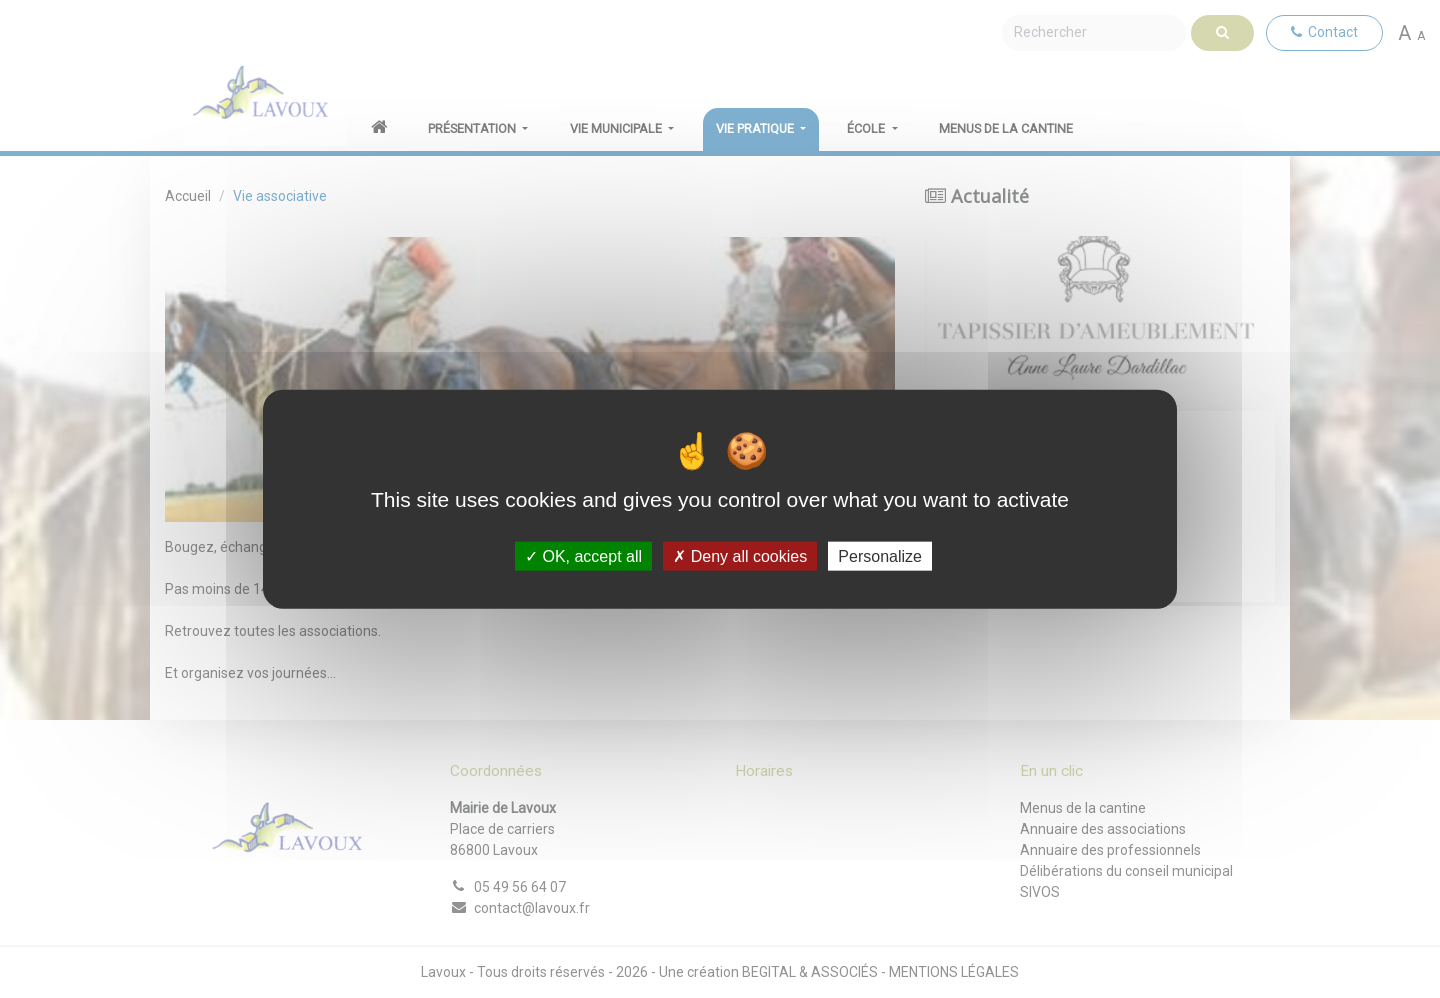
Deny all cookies (740, 555)
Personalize (880, 555)
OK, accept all (583, 555)
